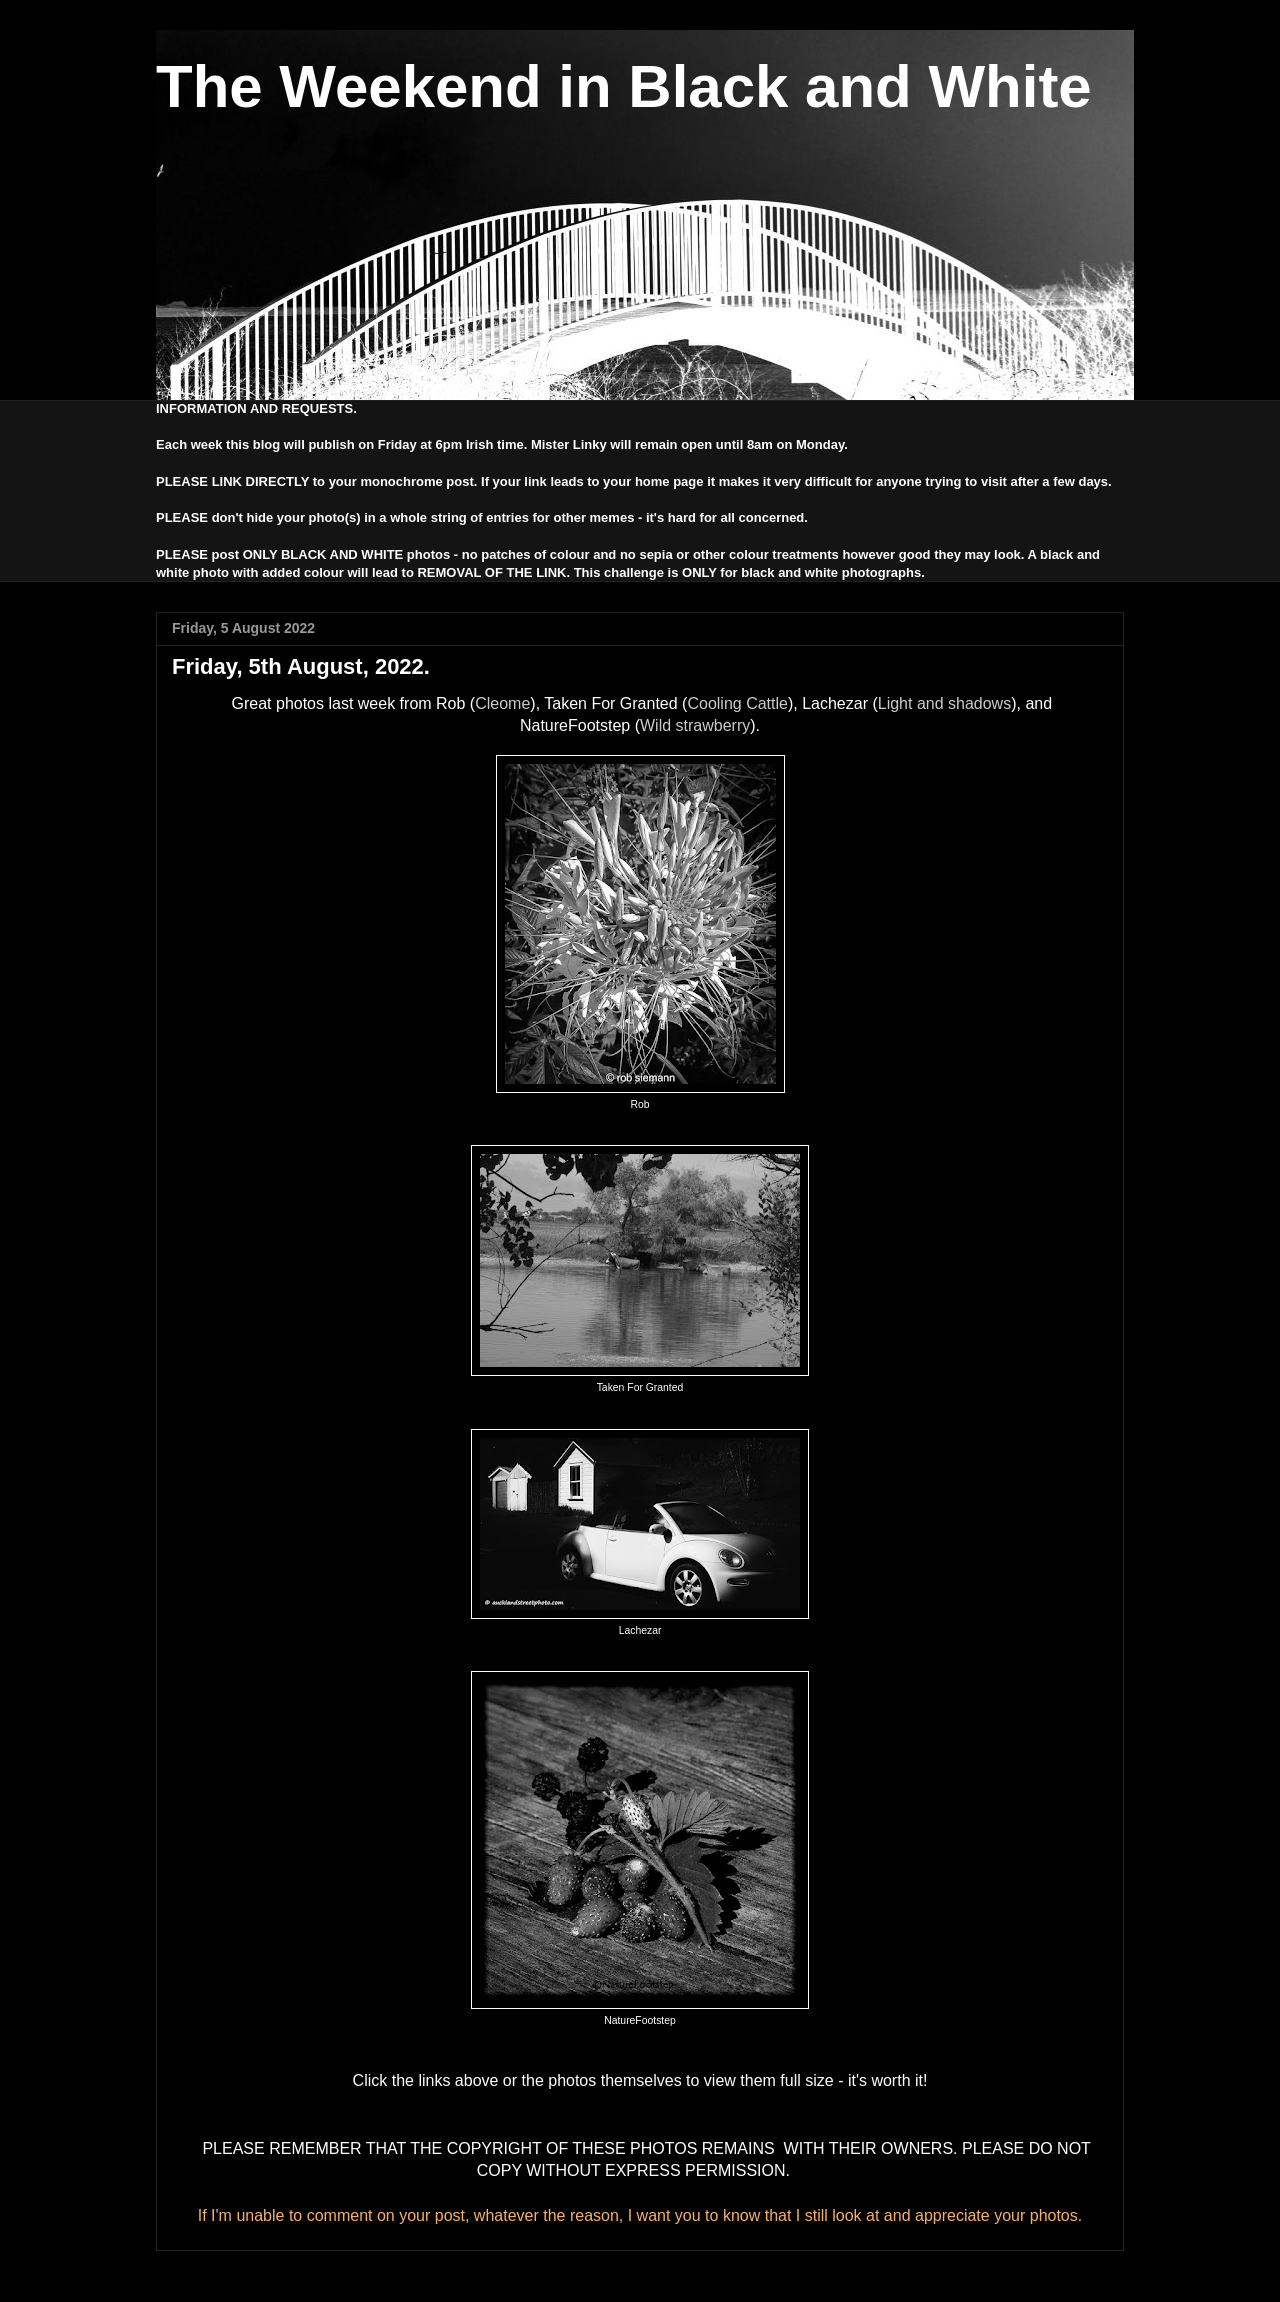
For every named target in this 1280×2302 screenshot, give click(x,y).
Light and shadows (944, 703)
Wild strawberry (695, 725)
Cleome (502, 703)
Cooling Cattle (737, 703)
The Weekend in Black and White (624, 86)
